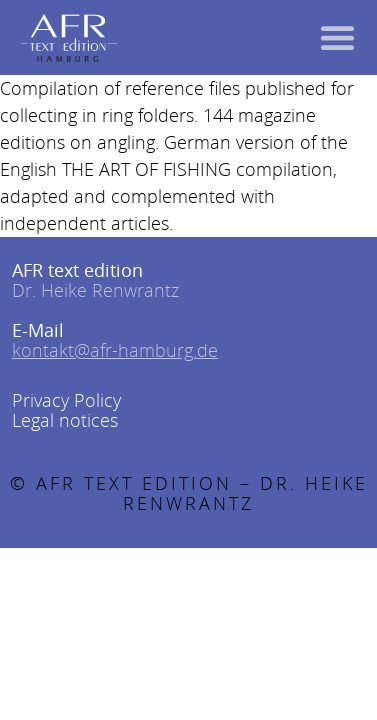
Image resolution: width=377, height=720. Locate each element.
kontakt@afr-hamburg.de (115, 350)
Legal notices (65, 420)
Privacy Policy (66, 400)
